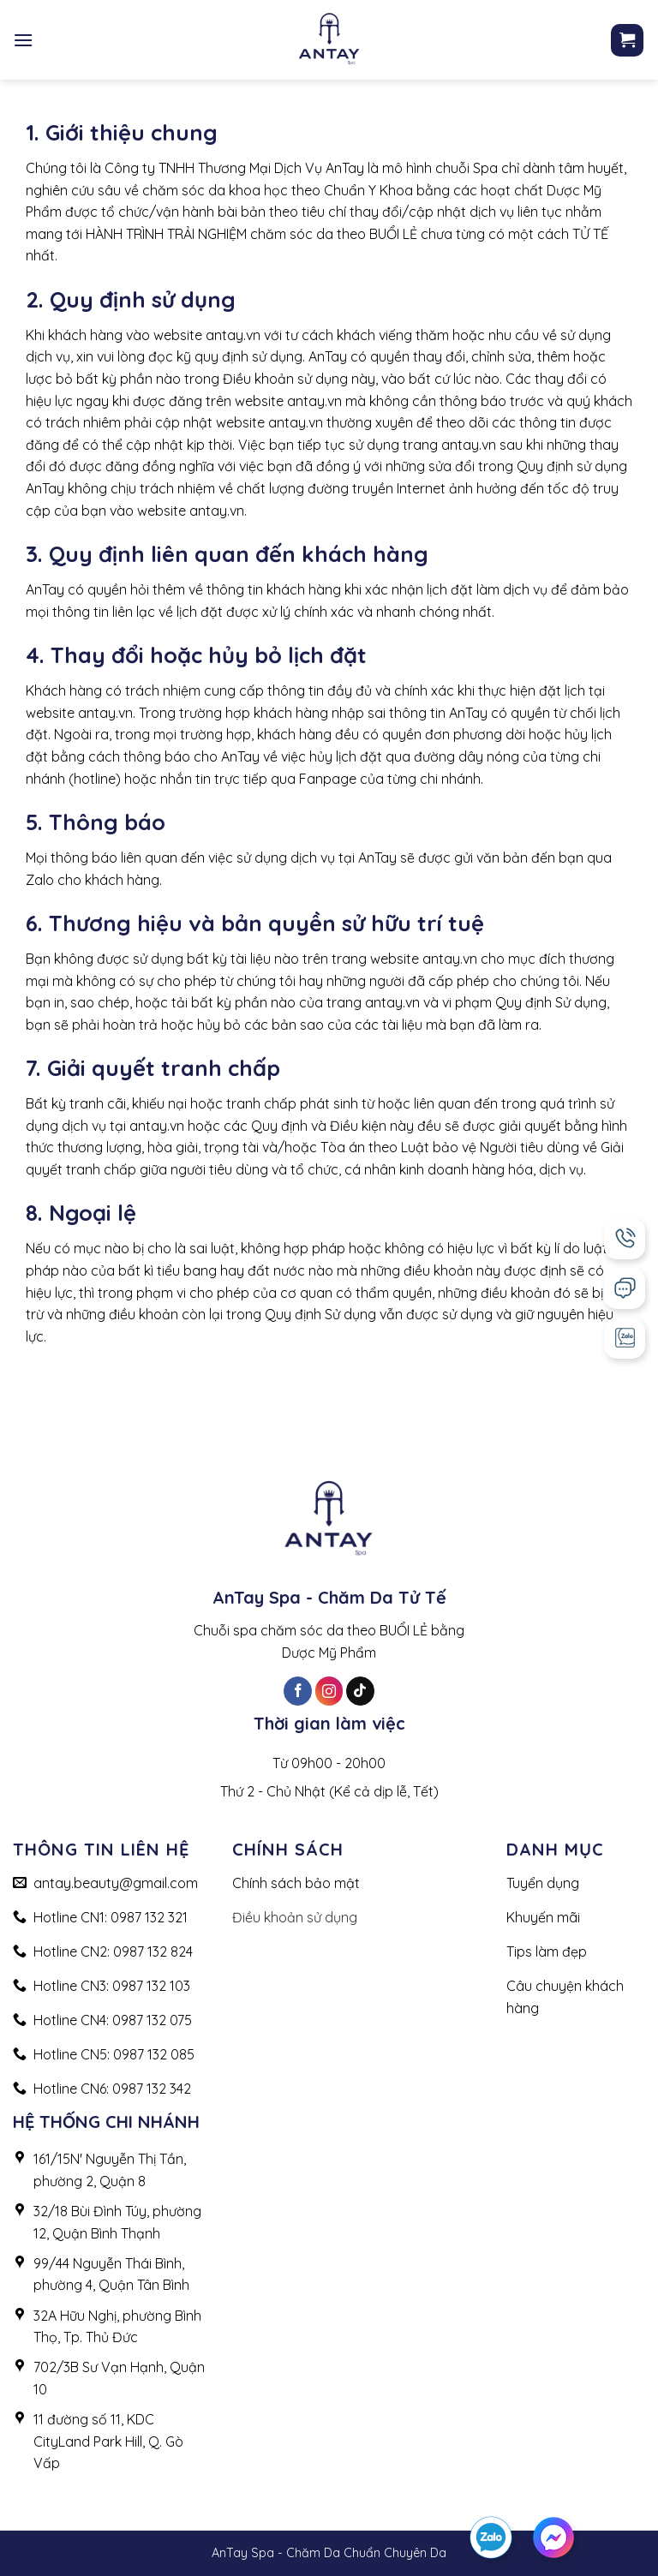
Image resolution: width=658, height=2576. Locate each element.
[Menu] (23, 40)
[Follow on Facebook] (298, 1691)
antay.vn (233, 335)
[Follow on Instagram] (329, 1691)
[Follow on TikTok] (360, 1691)
